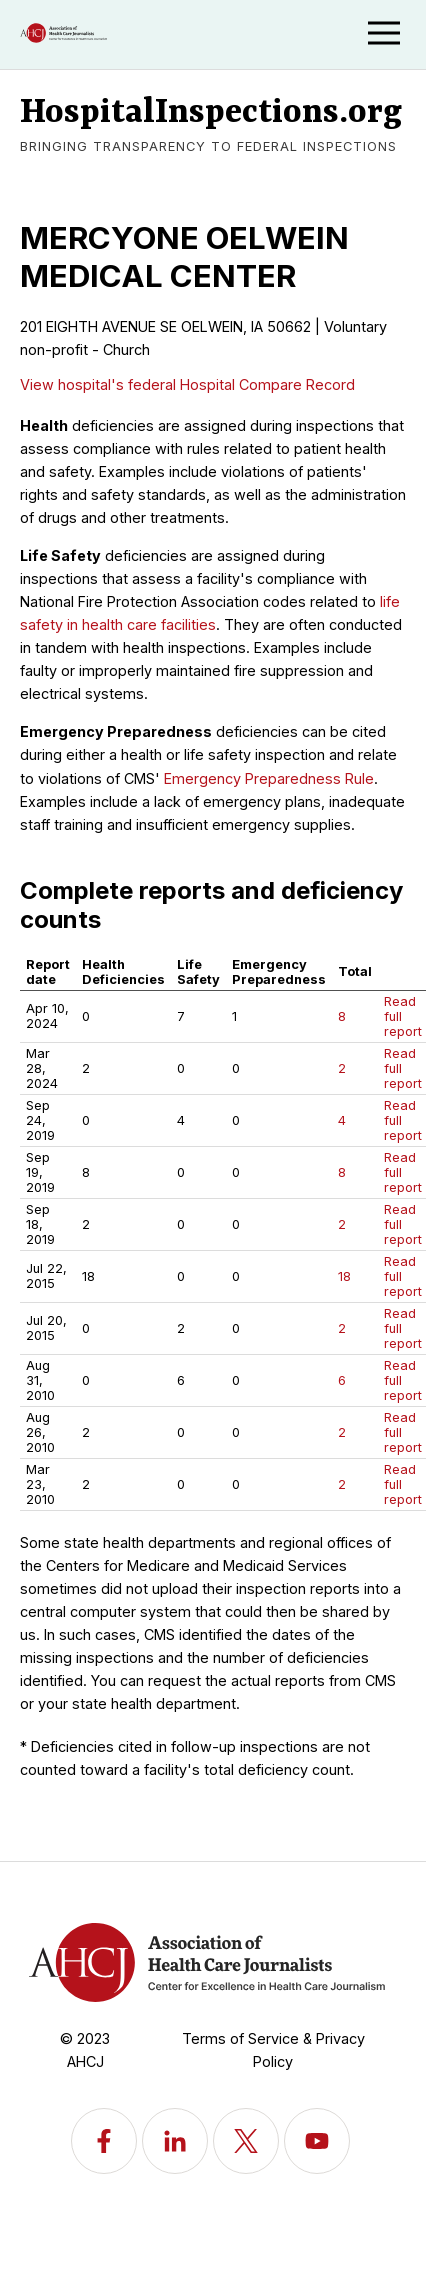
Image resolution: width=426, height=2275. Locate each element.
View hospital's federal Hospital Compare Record (187, 384)
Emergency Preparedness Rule (269, 778)
